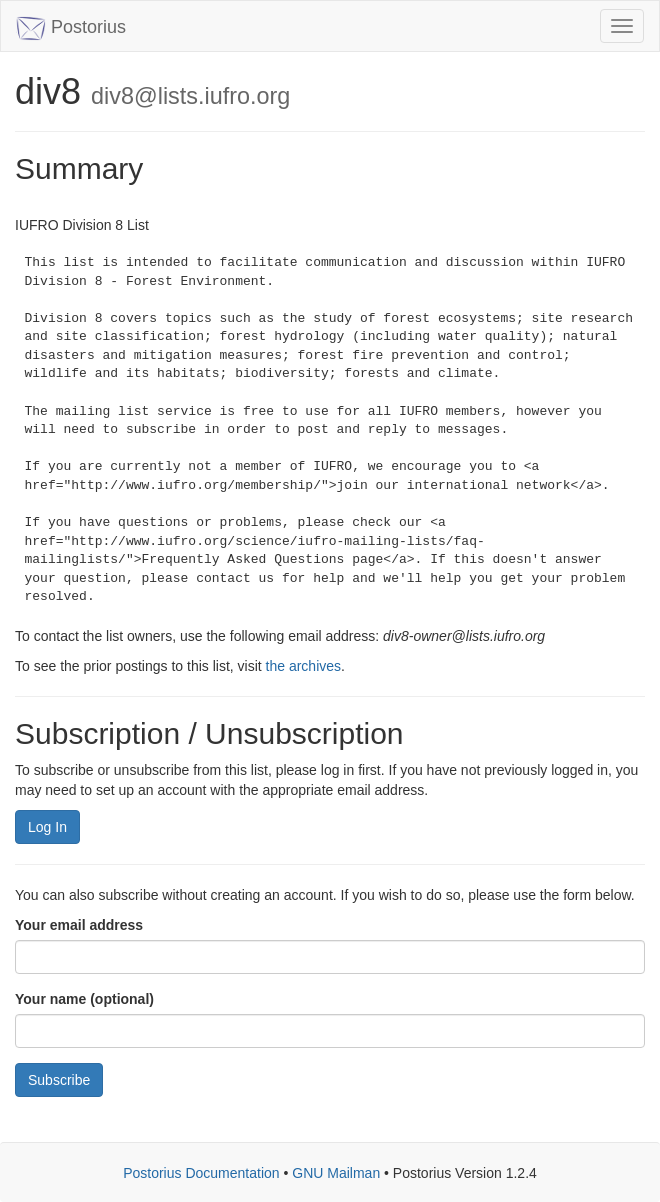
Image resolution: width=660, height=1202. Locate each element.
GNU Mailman (336, 1173)
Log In (47, 827)
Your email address (79, 925)
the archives (303, 666)
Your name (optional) (84, 999)
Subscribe (59, 1080)
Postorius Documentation (201, 1173)
